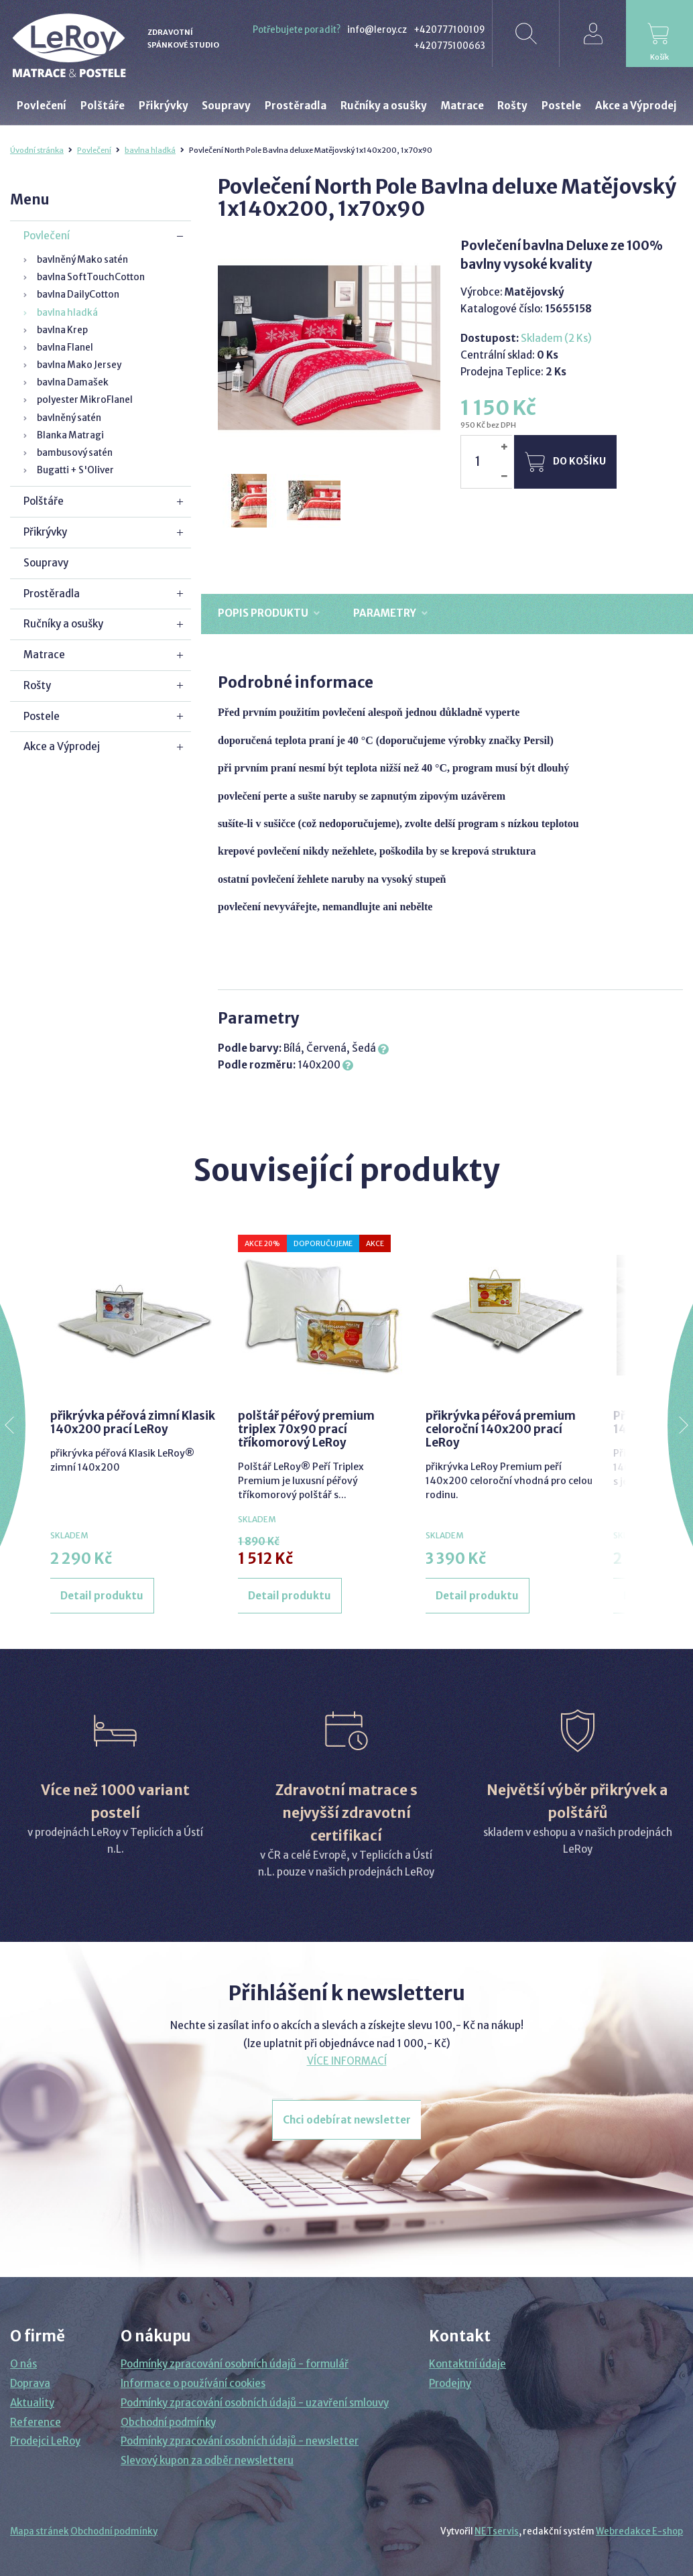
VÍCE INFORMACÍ (347, 2060)
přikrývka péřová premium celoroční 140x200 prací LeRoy (501, 1429)
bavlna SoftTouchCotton (91, 277)
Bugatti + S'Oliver (75, 470)
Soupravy (45, 562)
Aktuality (32, 2402)
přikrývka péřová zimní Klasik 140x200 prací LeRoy (132, 1422)
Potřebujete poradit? (296, 30)
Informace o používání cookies (193, 2383)
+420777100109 (449, 30)
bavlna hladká (150, 150)
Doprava (30, 2383)
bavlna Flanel (65, 347)
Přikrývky (45, 532)
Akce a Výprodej (61, 746)
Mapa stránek (39, 2531)
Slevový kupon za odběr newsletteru (207, 2460)
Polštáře (43, 501)
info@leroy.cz (377, 30)
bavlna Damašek (73, 382)
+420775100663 (449, 46)
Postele (41, 716)
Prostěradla (51, 593)
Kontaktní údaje (467, 2363)
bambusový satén (75, 452)
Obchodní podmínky (168, 2422)
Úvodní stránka (37, 150)
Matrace (44, 654)
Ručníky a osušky (63, 623)
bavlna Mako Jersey (79, 365)
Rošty (37, 685)
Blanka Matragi (70, 435)
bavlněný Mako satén (82, 259)
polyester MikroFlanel (85, 400)
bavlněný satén (69, 418)
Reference (35, 2422)
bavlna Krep (62, 330)
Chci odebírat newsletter (347, 2119)
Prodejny (450, 2383)
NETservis (497, 2531)
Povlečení (94, 150)
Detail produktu (101, 1595)
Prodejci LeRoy (45, 2441)
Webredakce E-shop (639, 2531)
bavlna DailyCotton (78, 294)
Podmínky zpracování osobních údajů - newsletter (240, 2441)
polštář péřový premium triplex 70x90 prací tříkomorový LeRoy (306, 1429)
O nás (23, 2363)
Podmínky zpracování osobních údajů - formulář (235, 2363)
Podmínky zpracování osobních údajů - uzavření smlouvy (255, 2402)
